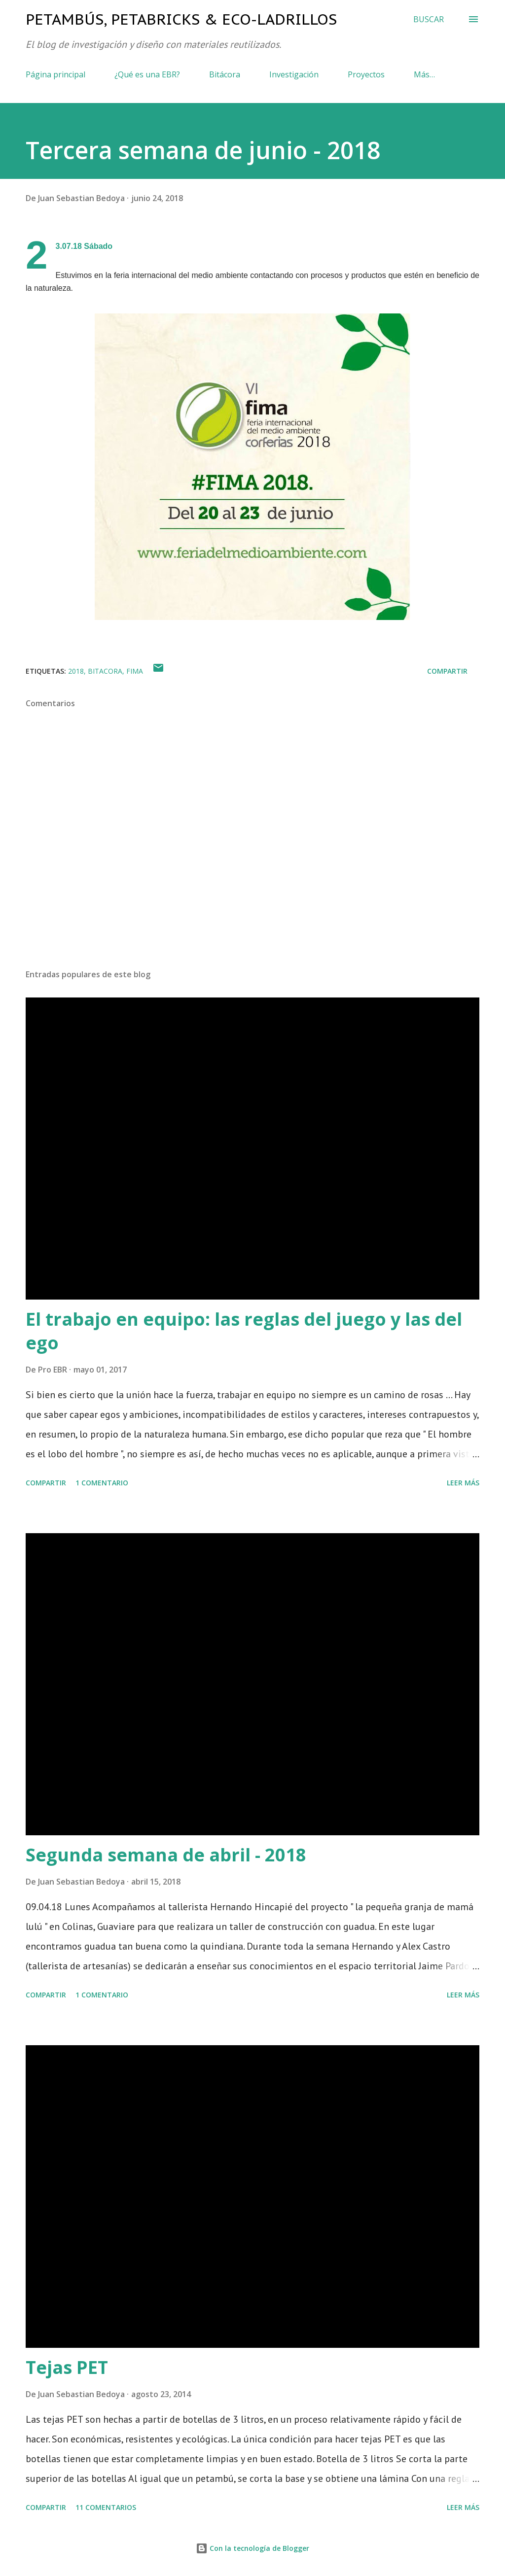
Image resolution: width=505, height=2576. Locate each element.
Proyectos (366, 74)
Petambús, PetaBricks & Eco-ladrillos (181, 19)
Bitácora (224, 74)
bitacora (105, 671)
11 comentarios (105, 2507)
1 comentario (101, 1482)
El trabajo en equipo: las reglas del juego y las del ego (244, 1331)
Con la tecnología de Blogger (252, 2548)
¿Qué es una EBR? (147, 74)
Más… (424, 74)
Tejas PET (67, 2367)
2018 (76, 671)
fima (134, 671)
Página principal (55, 74)
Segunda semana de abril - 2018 (166, 1855)
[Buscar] (428, 19)
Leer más (463, 1482)
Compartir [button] (447, 671)
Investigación (294, 74)
